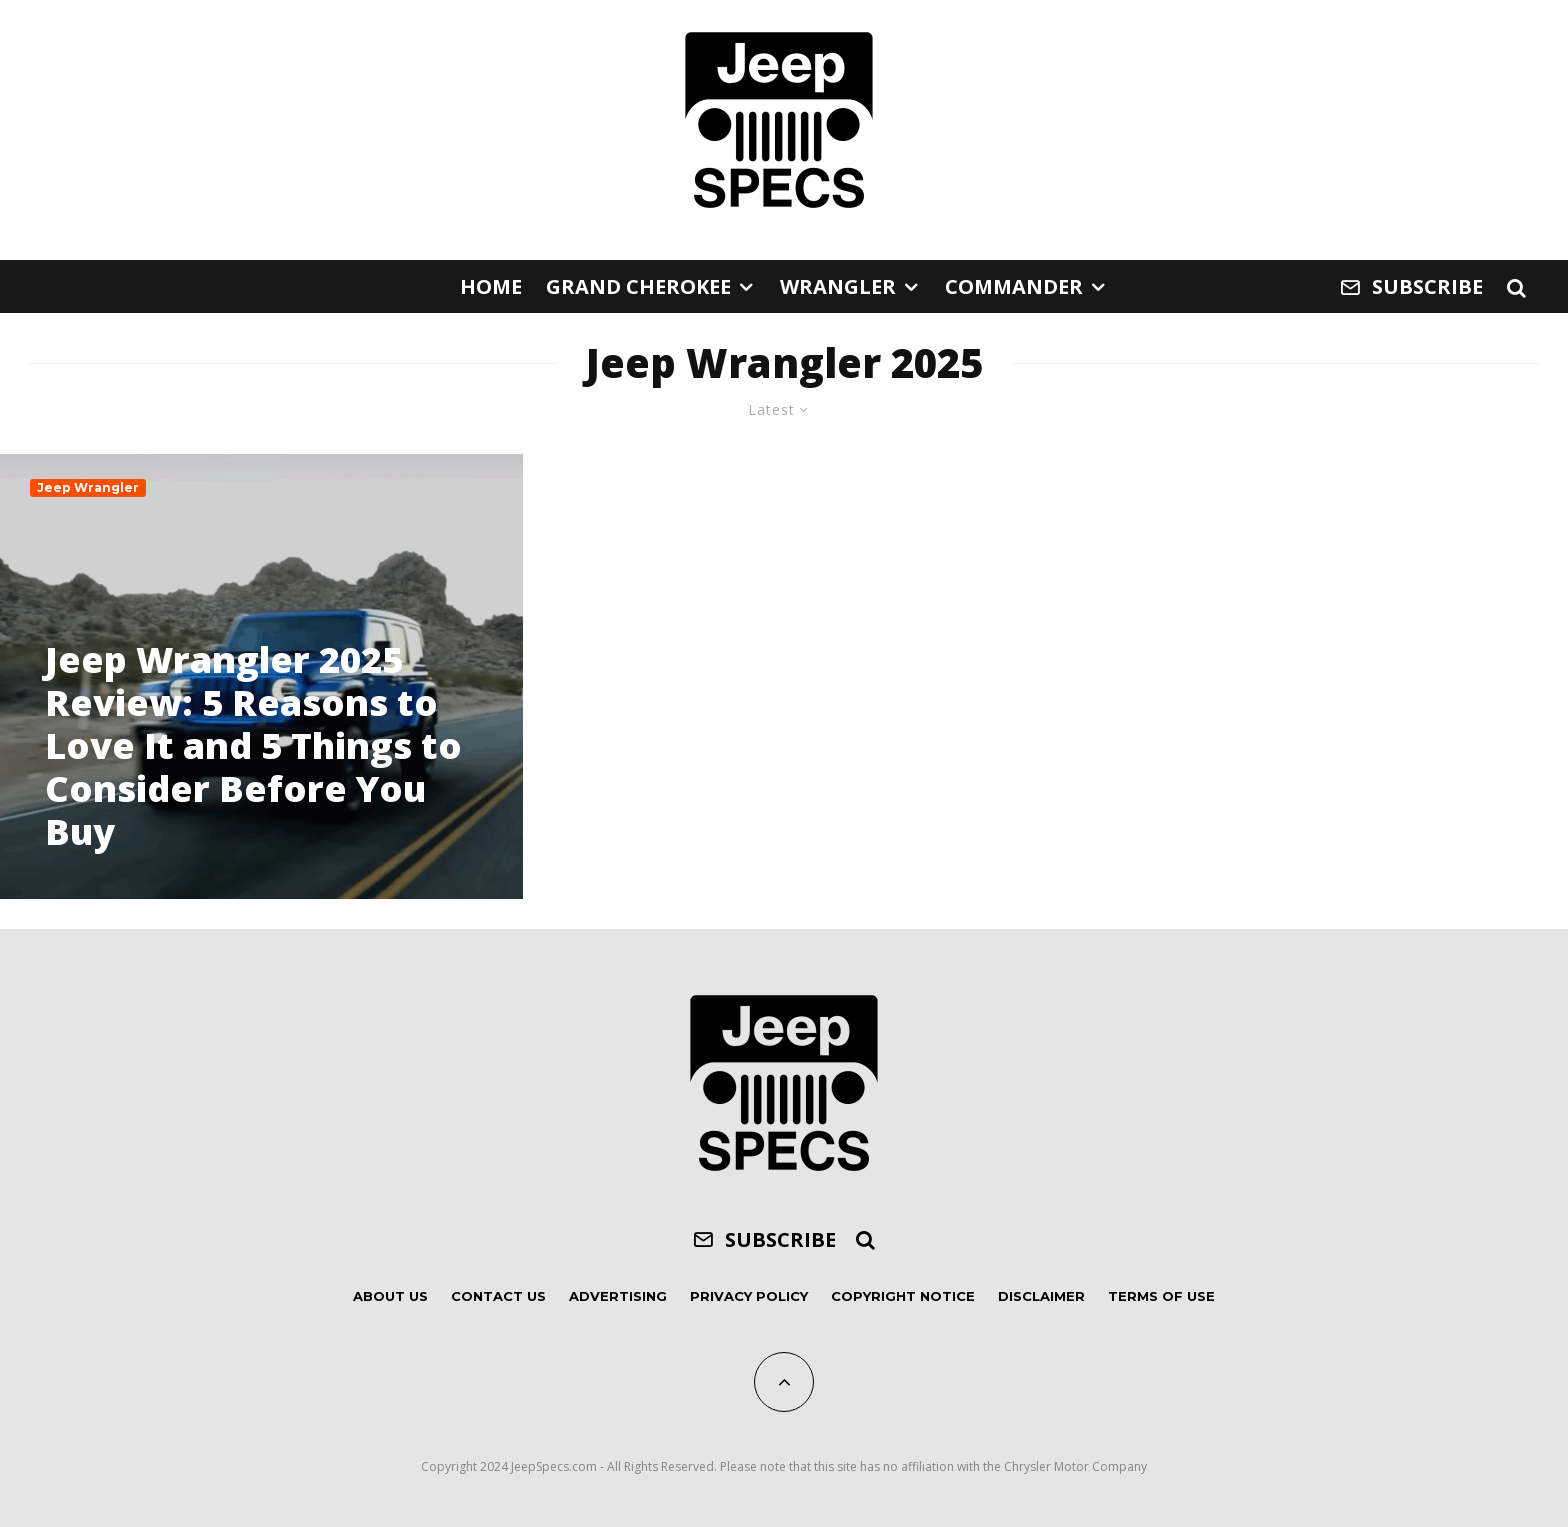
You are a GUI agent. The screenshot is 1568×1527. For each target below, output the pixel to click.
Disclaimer (1041, 1296)
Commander (1014, 286)
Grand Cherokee (638, 286)
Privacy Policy (749, 1296)
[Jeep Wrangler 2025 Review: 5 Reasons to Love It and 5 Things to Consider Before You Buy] (261, 676)
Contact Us (498, 1296)
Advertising (618, 1296)
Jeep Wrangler (88, 487)
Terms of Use (1161, 1296)
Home (491, 286)
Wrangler (838, 286)
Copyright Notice (903, 1296)
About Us (390, 1296)
